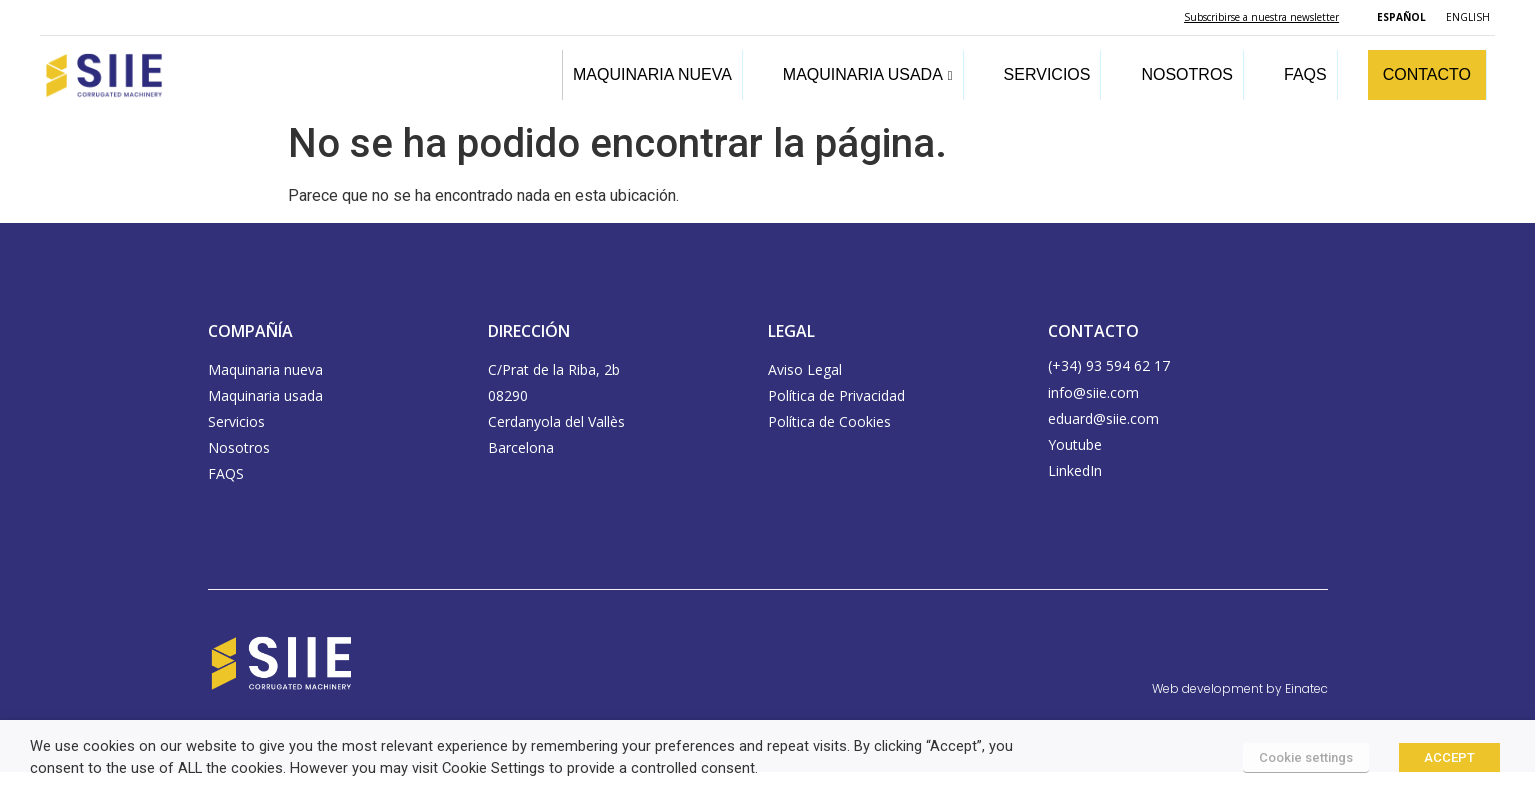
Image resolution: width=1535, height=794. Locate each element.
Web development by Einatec (1240, 688)
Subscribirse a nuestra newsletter (1261, 17)
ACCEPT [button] (1449, 757)
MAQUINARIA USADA (868, 74)
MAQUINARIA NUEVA (652, 74)
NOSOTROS (1187, 74)
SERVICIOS (1047, 74)
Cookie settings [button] (1306, 757)
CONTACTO (1427, 74)
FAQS (1305, 74)
